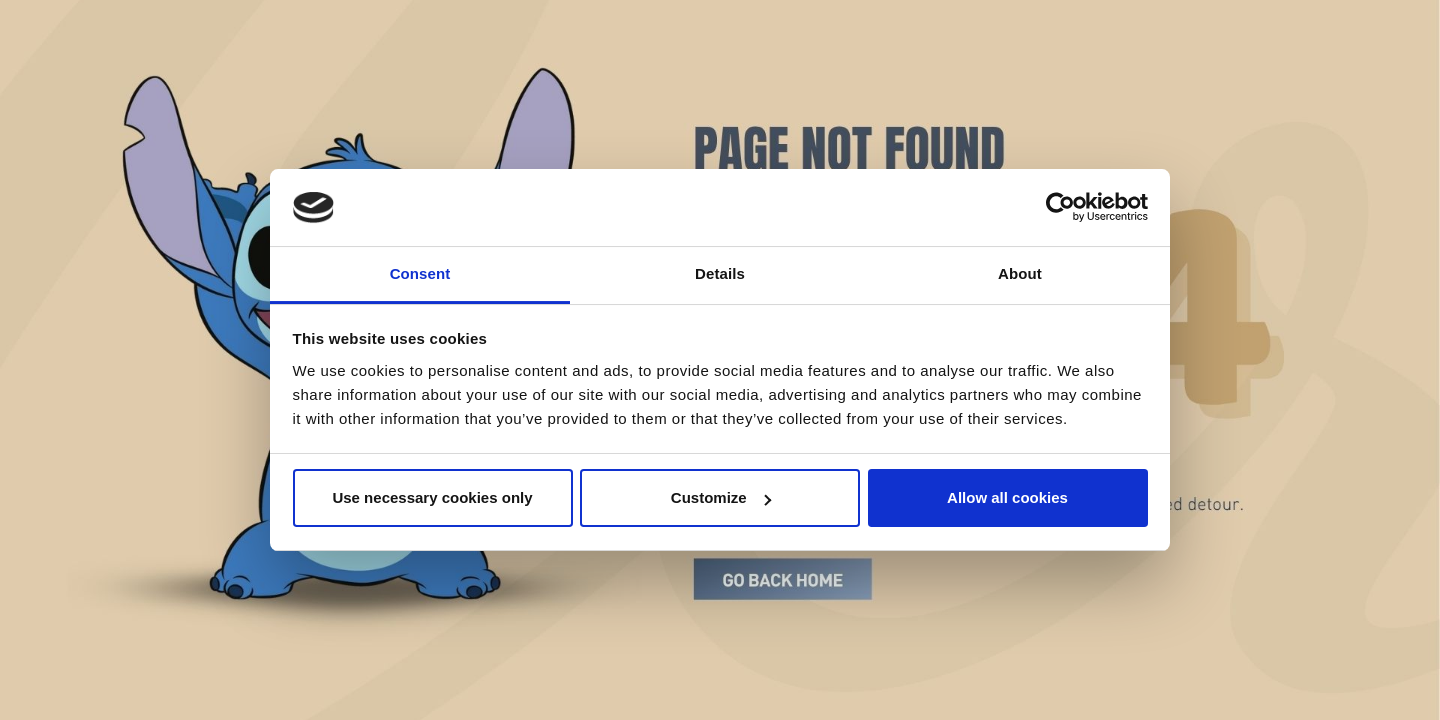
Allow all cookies (1007, 497)
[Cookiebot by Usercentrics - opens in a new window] (1060, 208)
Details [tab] (720, 273)
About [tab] (1020, 273)
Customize (721, 497)
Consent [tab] (420, 273)
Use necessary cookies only (432, 497)
